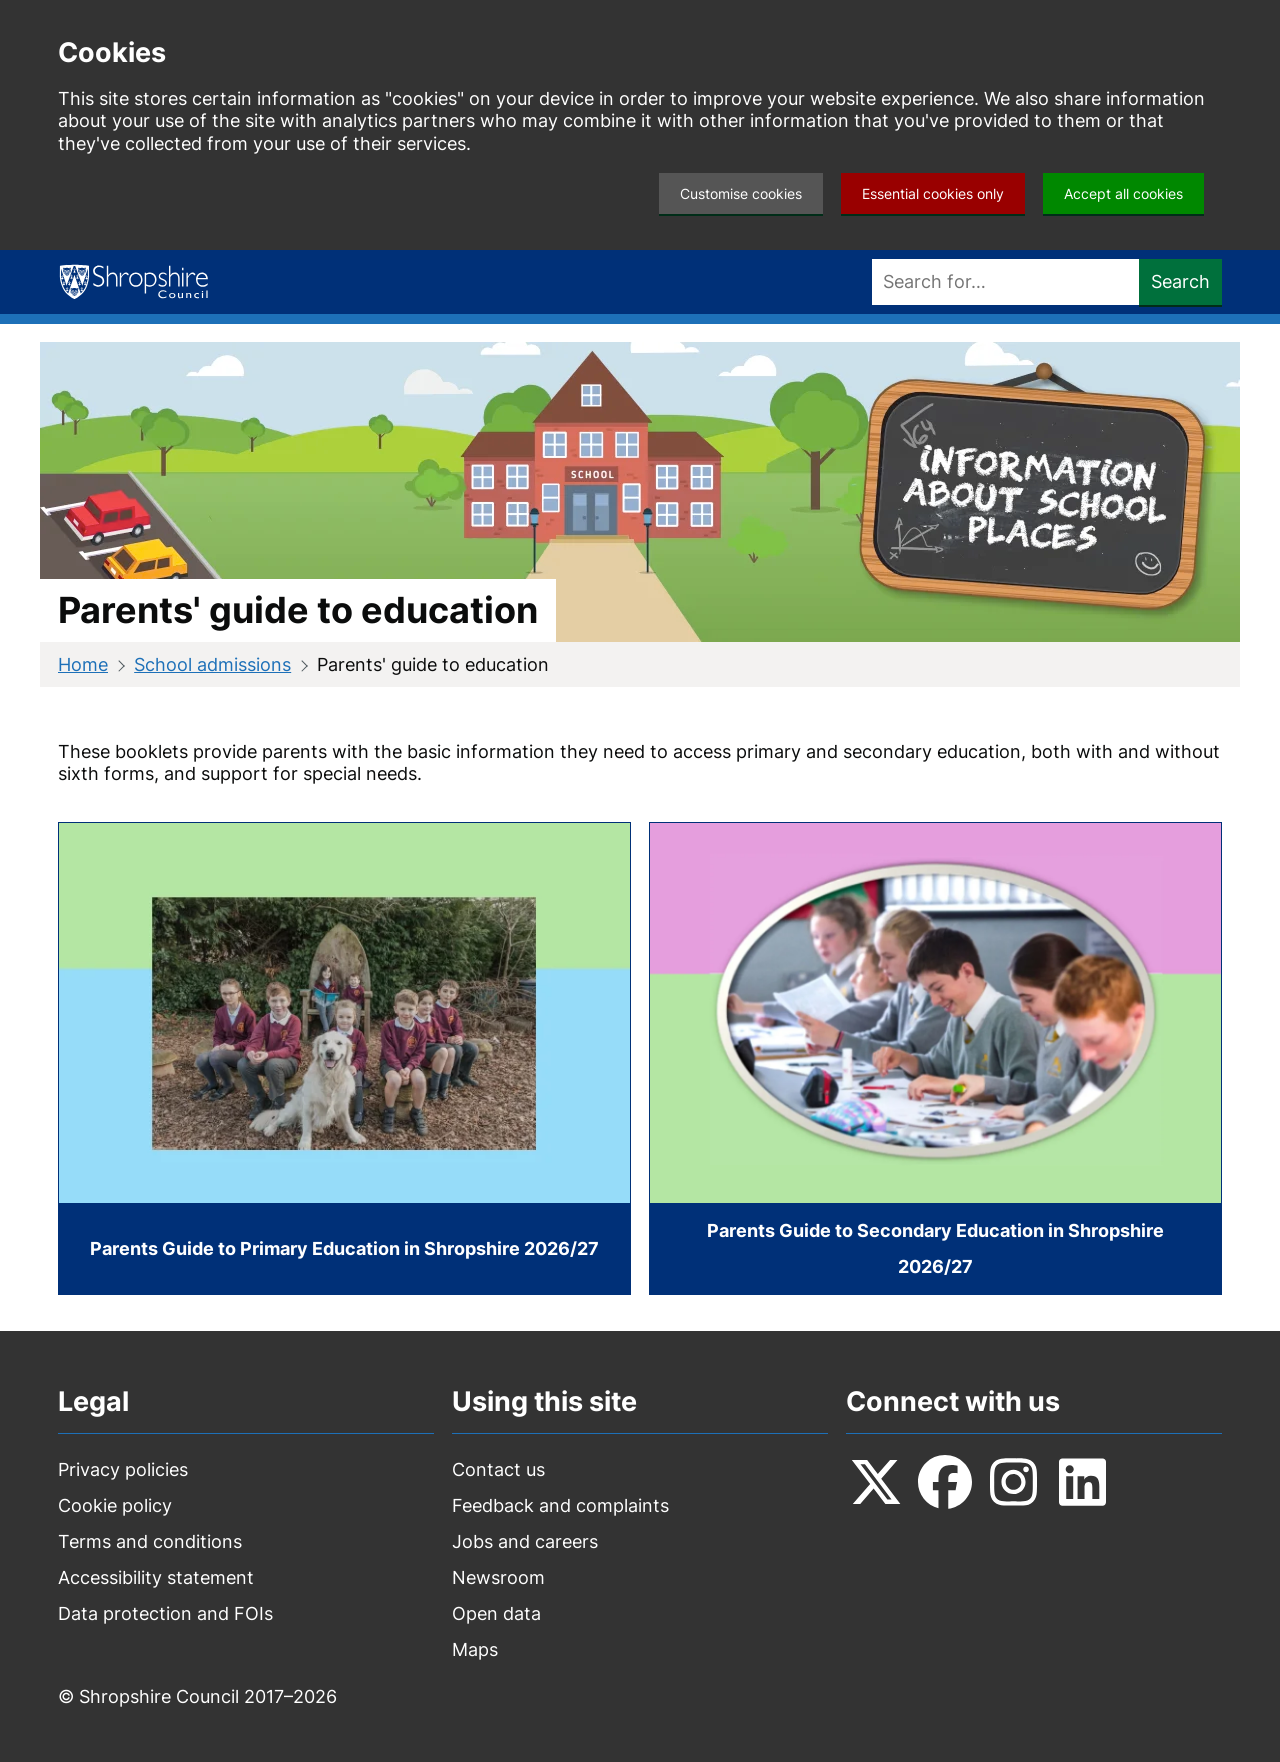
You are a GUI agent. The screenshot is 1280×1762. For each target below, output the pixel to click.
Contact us (498, 1469)
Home (83, 664)
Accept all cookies (1123, 193)
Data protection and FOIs (165, 1613)
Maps (475, 1649)
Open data (496, 1613)
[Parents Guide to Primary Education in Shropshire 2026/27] (344, 1059)
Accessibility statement (156, 1577)
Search (1180, 281)
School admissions (212, 664)
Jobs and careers (525, 1541)
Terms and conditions (150, 1541)
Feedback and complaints (560, 1505)
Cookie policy (115, 1505)
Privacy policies (123, 1469)
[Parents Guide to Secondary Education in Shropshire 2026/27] (935, 1059)
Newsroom (498, 1577)
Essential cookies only (933, 193)
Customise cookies (741, 193)
